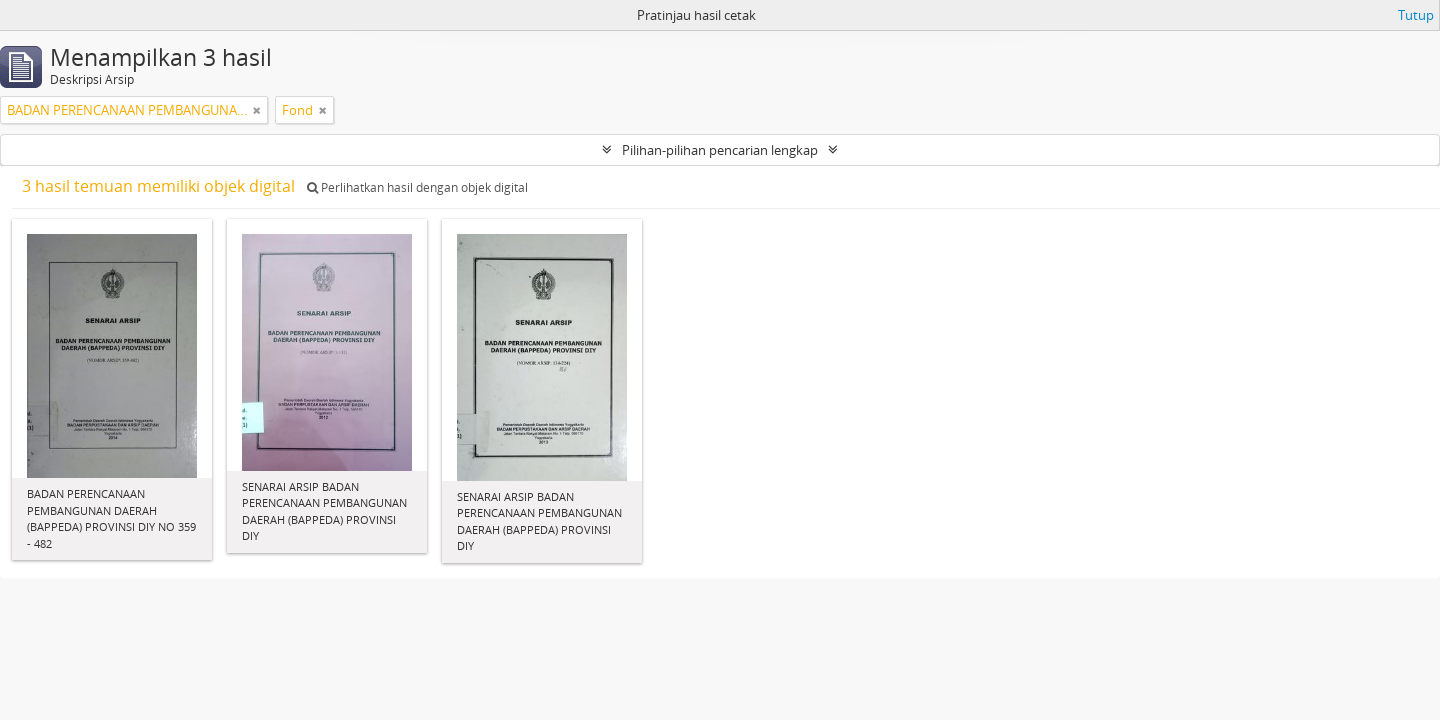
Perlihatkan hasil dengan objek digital (417, 187)
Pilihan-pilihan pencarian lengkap (720, 150)
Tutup (1416, 15)
